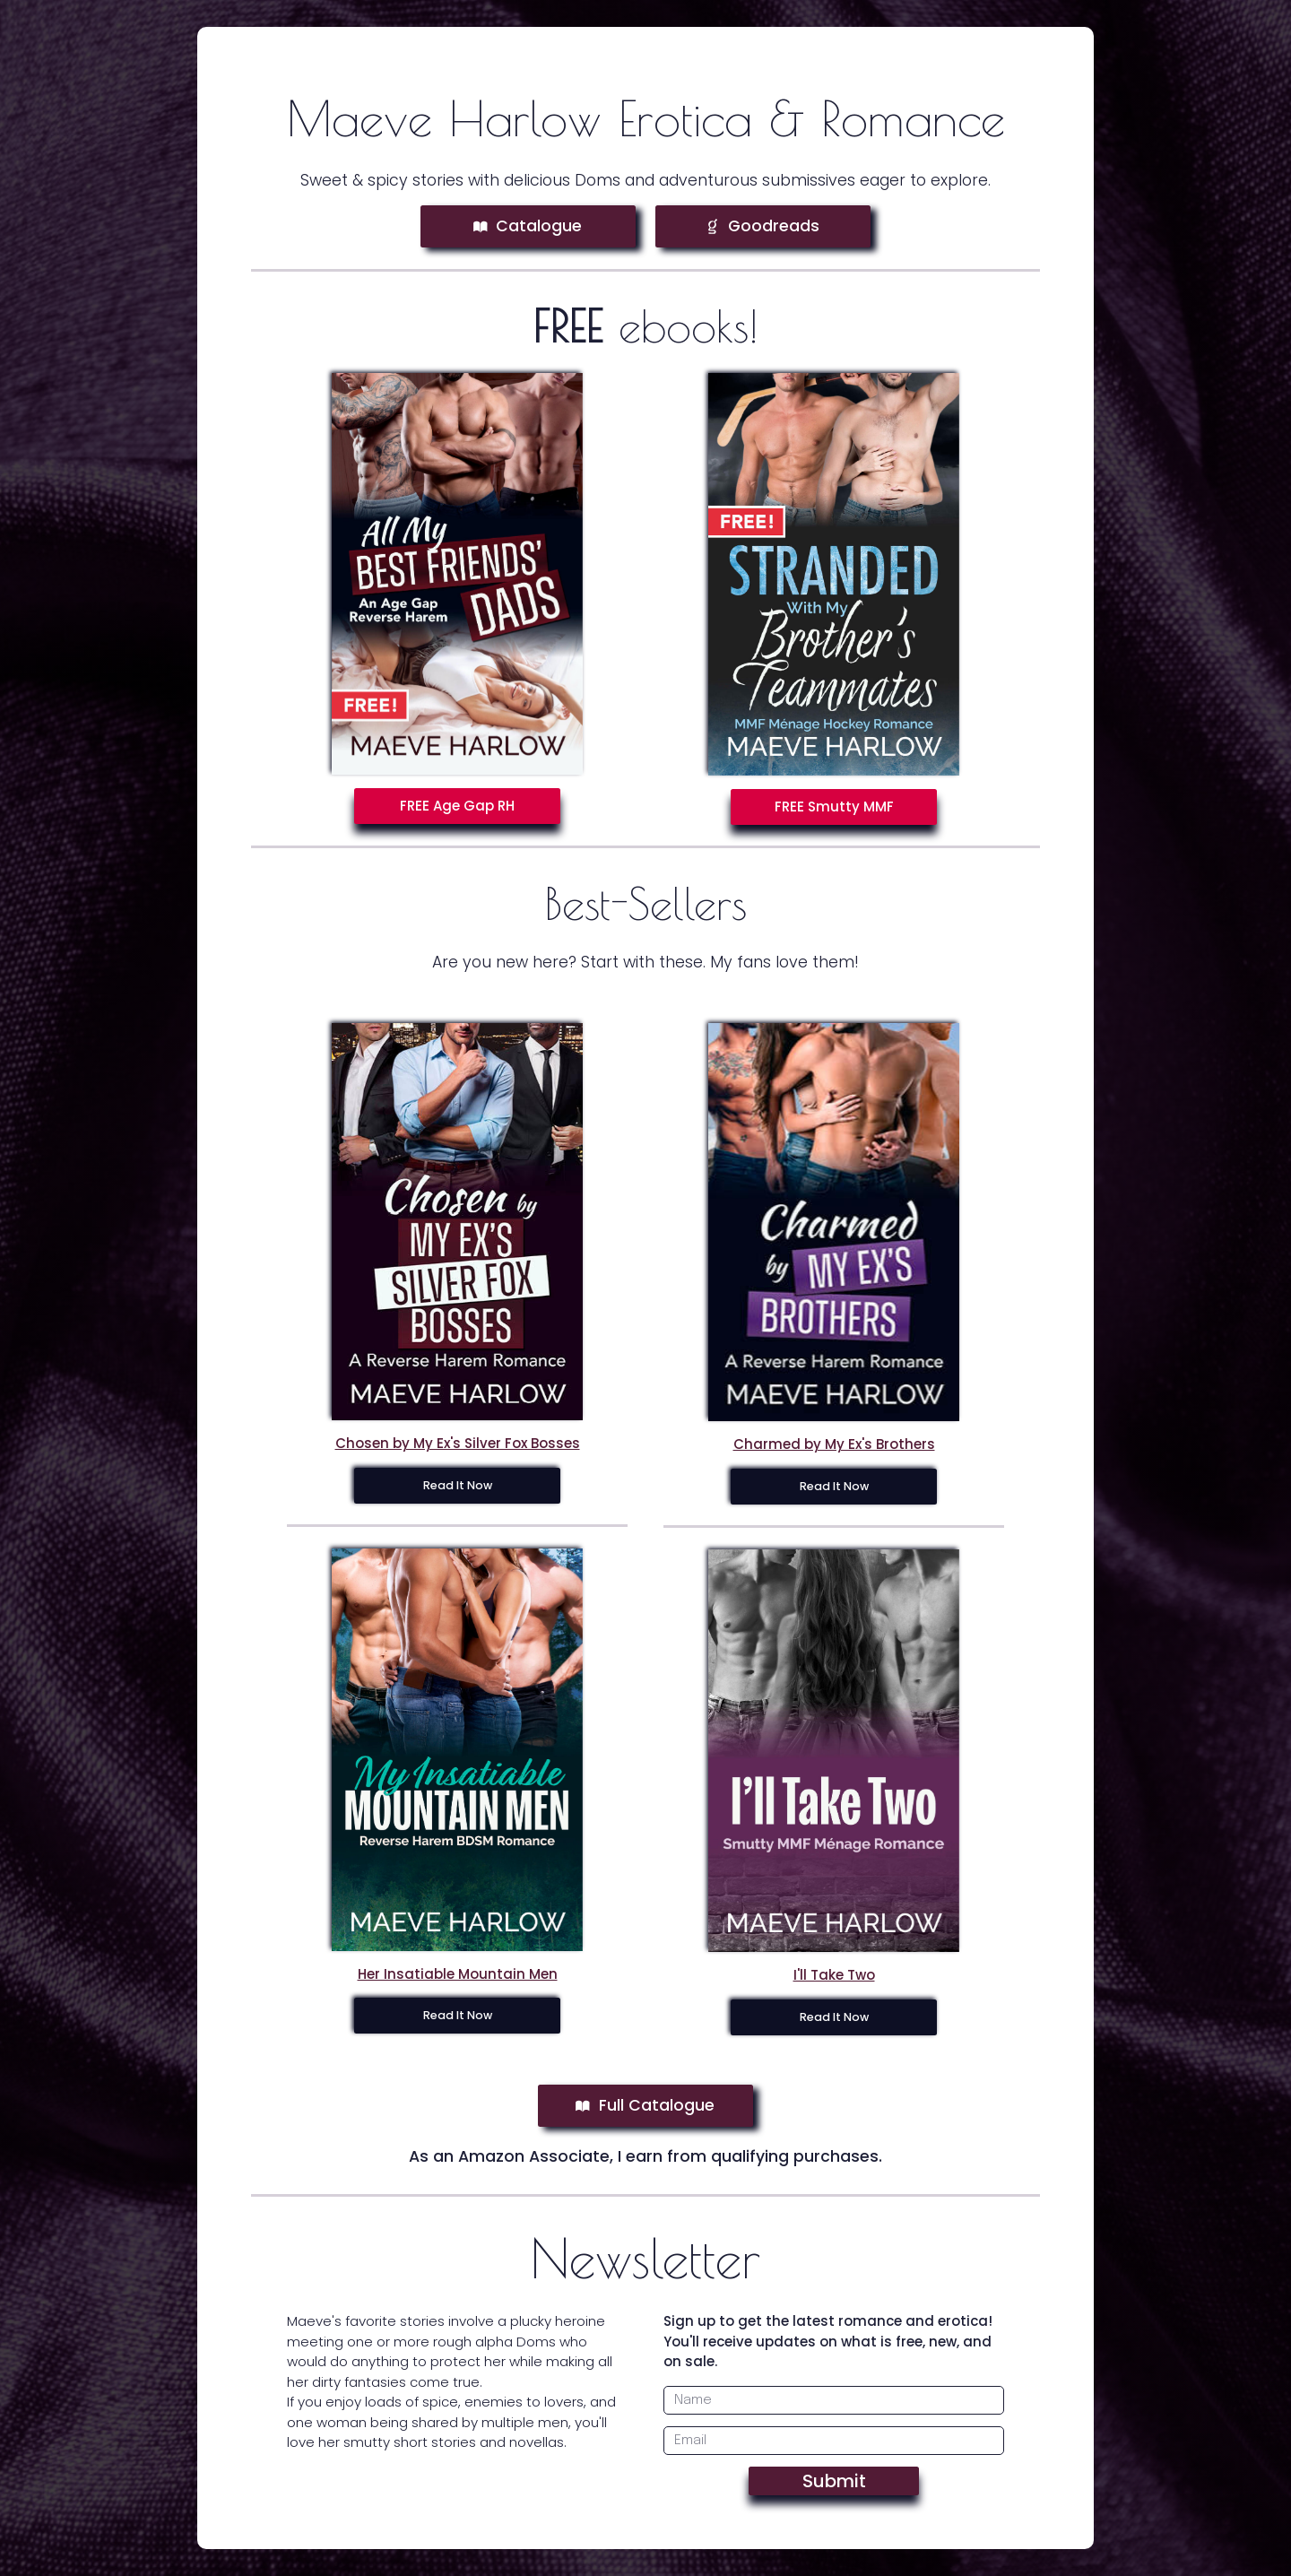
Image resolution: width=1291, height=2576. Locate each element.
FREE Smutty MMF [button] (834, 806)
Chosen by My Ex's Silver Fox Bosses (457, 1443)
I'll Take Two (834, 1974)
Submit (834, 2481)
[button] (528, 226)
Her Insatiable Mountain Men (458, 1974)
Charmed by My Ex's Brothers (834, 1444)
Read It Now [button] (457, 1485)
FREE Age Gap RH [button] (457, 805)
